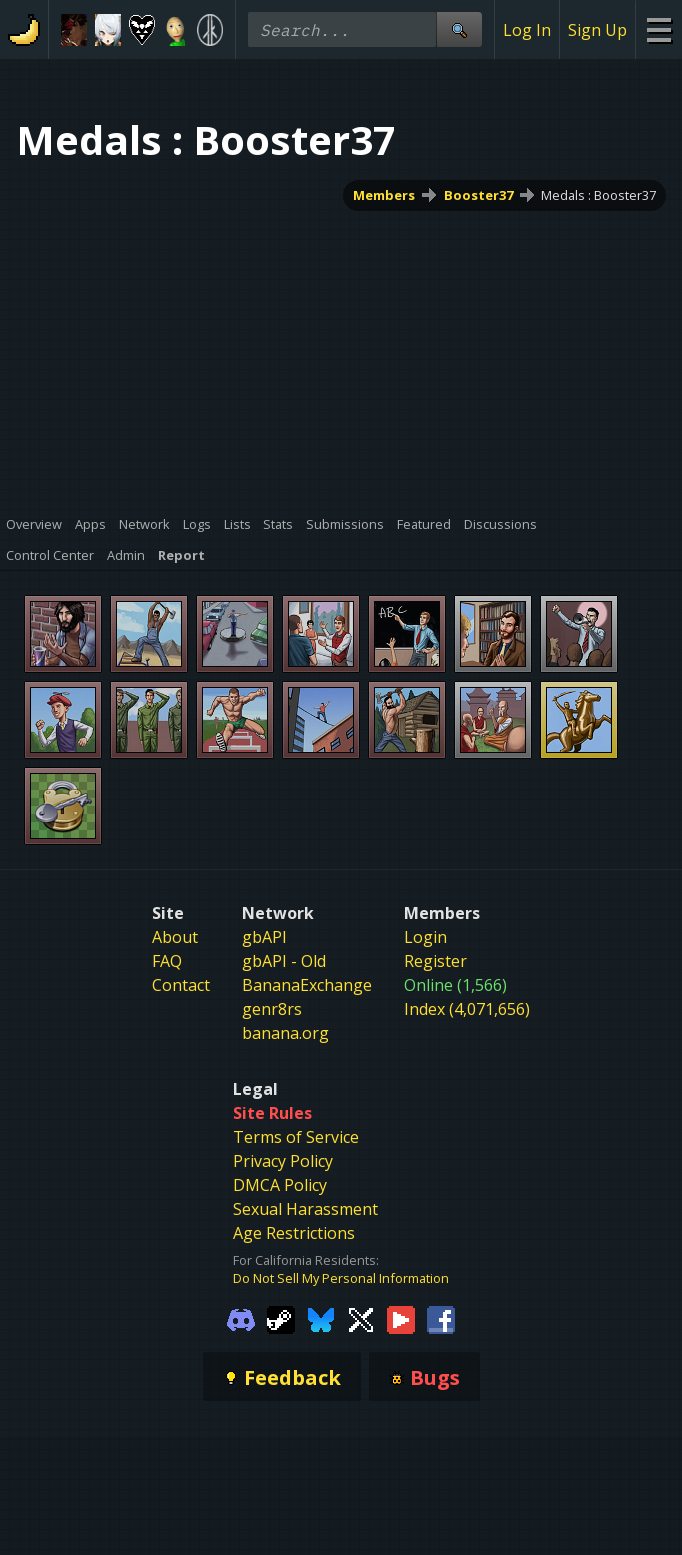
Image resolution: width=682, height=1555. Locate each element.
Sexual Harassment (305, 1209)
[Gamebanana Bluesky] (321, 1318)
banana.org (285, 1033)
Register (435, 961)
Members (384, 195)
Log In (527, 30)
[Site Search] (459, 29)
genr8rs (272, 1009)
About (175, 937)
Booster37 (478, 195)
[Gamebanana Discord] (241, 1318)
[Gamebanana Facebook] (441, 1318)
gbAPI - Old (284, 961)
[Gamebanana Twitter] (361, 1318)
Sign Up (597, 30)
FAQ (167, 961)
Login (425, 937)
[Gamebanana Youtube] (401, 1318)
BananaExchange (307, 985)
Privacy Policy (283, 1161)
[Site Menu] (658, 29)
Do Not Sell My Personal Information (341, 1278)
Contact (181, 985)
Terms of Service (296, 1137)
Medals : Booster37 (598, 195)
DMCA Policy (280, 1185)
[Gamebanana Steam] (281, 1318)
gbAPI (264, 937)
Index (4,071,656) (467, 1009)
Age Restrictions (294, 1233)
